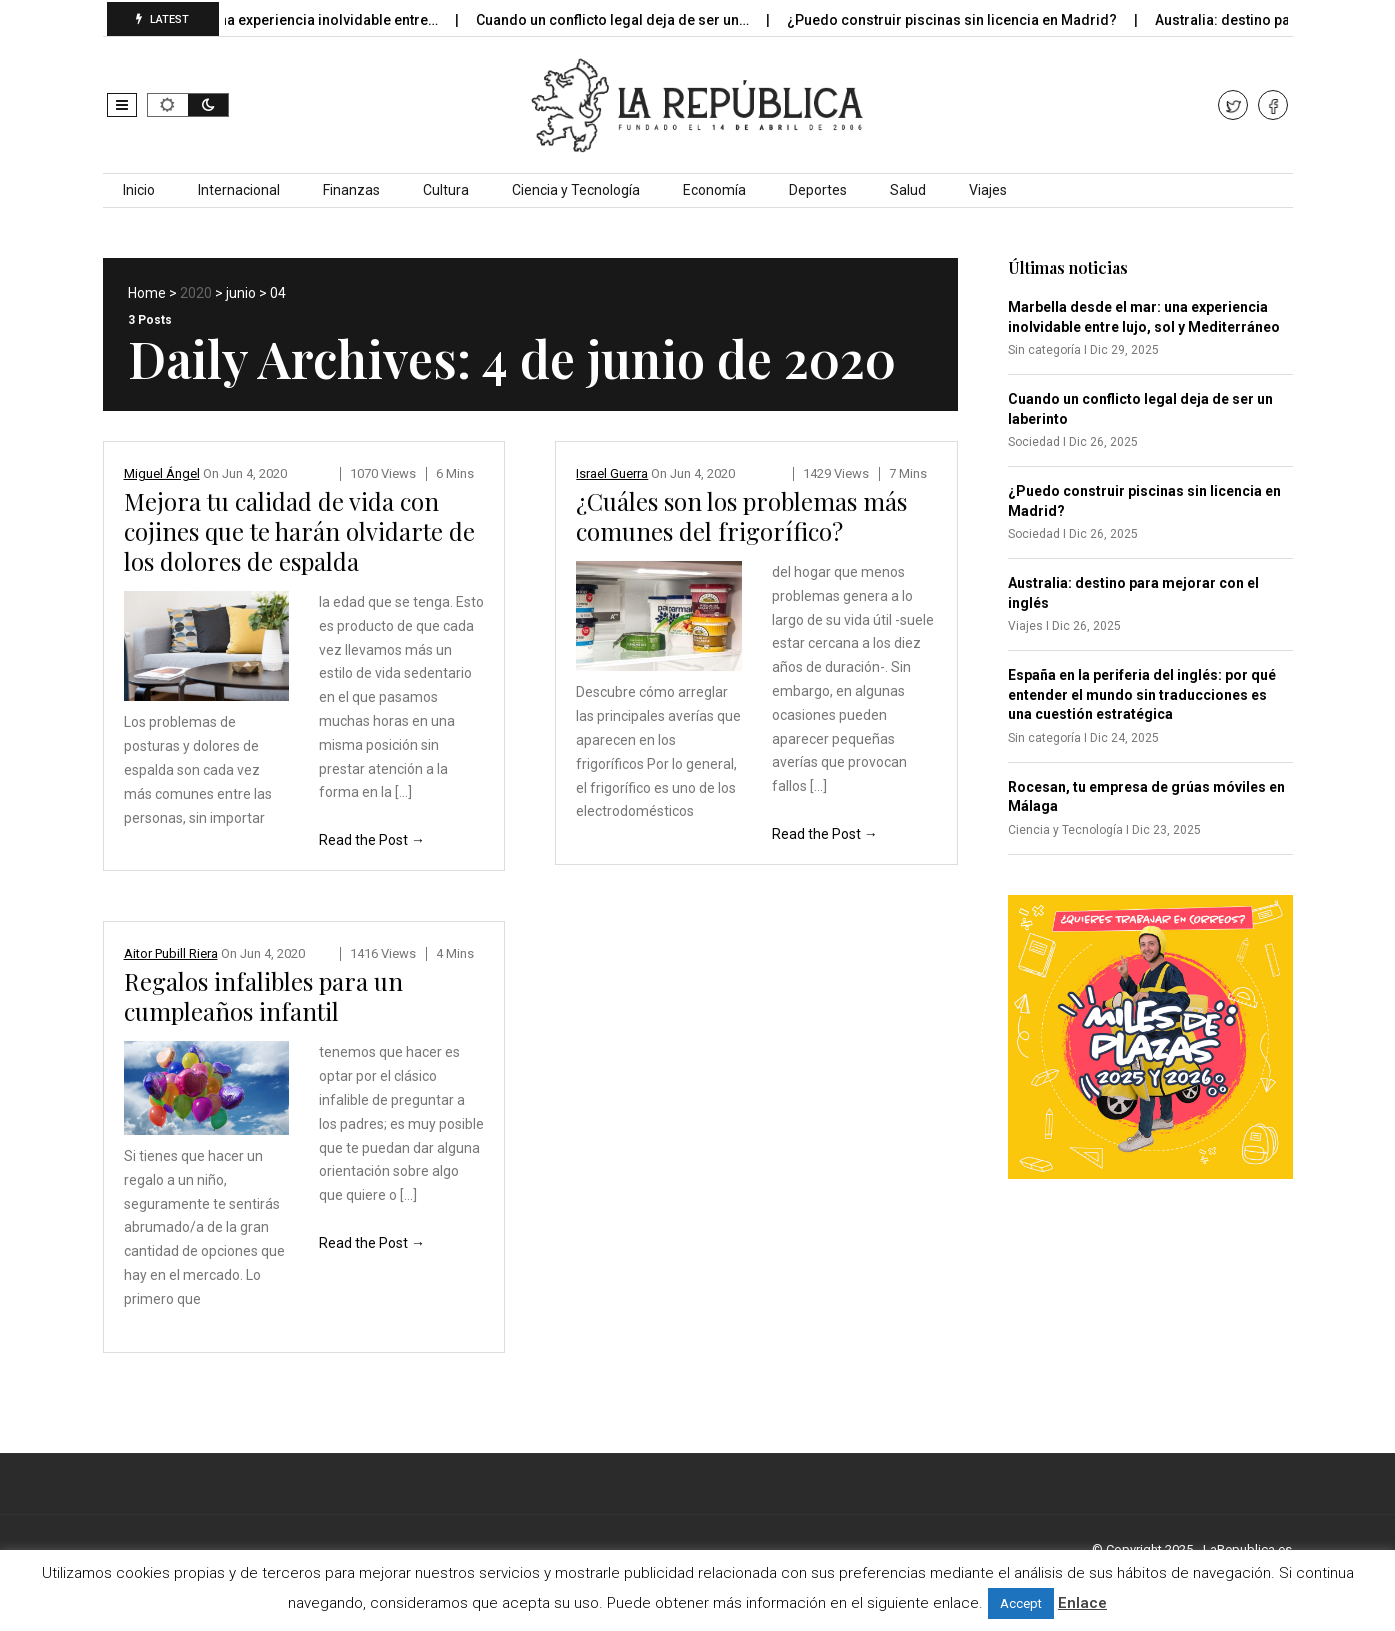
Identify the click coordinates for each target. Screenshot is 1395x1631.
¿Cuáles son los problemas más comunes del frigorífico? (741, 516)
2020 (196, 293)
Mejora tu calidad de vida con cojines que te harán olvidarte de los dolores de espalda (299, 531)
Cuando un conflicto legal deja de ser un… (625, 20)
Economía (714, 190)
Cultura (446, 190)
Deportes (818, 190)
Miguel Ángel (162, 473)
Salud (908, 190)
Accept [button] (1021, 1603)
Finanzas (351, 190)
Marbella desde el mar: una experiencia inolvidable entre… (259, 20)
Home (147, 293)
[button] (122, 105)
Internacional (239, 190)
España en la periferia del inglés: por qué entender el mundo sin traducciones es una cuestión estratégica (1142, 694)
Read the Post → (372, 840)
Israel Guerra (612, 473)
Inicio (139, 190)
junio (241, 293)
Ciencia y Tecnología (576, 190)
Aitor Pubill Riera (171, 953)
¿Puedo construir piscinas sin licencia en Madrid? (964, 20)
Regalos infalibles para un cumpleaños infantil (263, 996)
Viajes (988, 190)
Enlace (1082, 1603)
